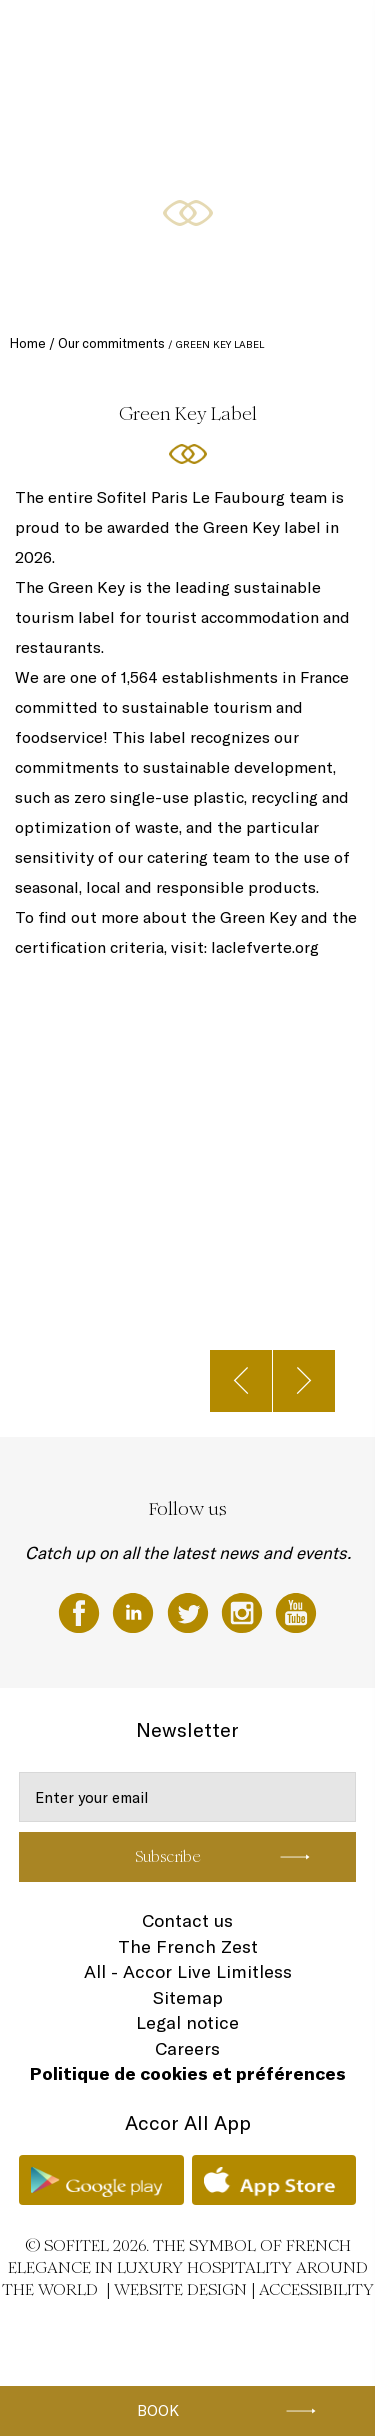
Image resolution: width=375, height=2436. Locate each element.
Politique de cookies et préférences (188, 2073)
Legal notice (187, 2022)
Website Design (180, 2289)
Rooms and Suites (108, 37)
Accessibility (316, 2289)
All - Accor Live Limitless (188, 1971)
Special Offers (213, 112)
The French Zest (188, 1946)
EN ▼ (250, 187)
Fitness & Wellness (112, 187)
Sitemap (188, 1997)
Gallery (198, 187)
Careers (187, 2048)
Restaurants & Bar (220, 37)
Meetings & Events (110, 112)
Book (158, 2410)
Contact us (187, 1920)
